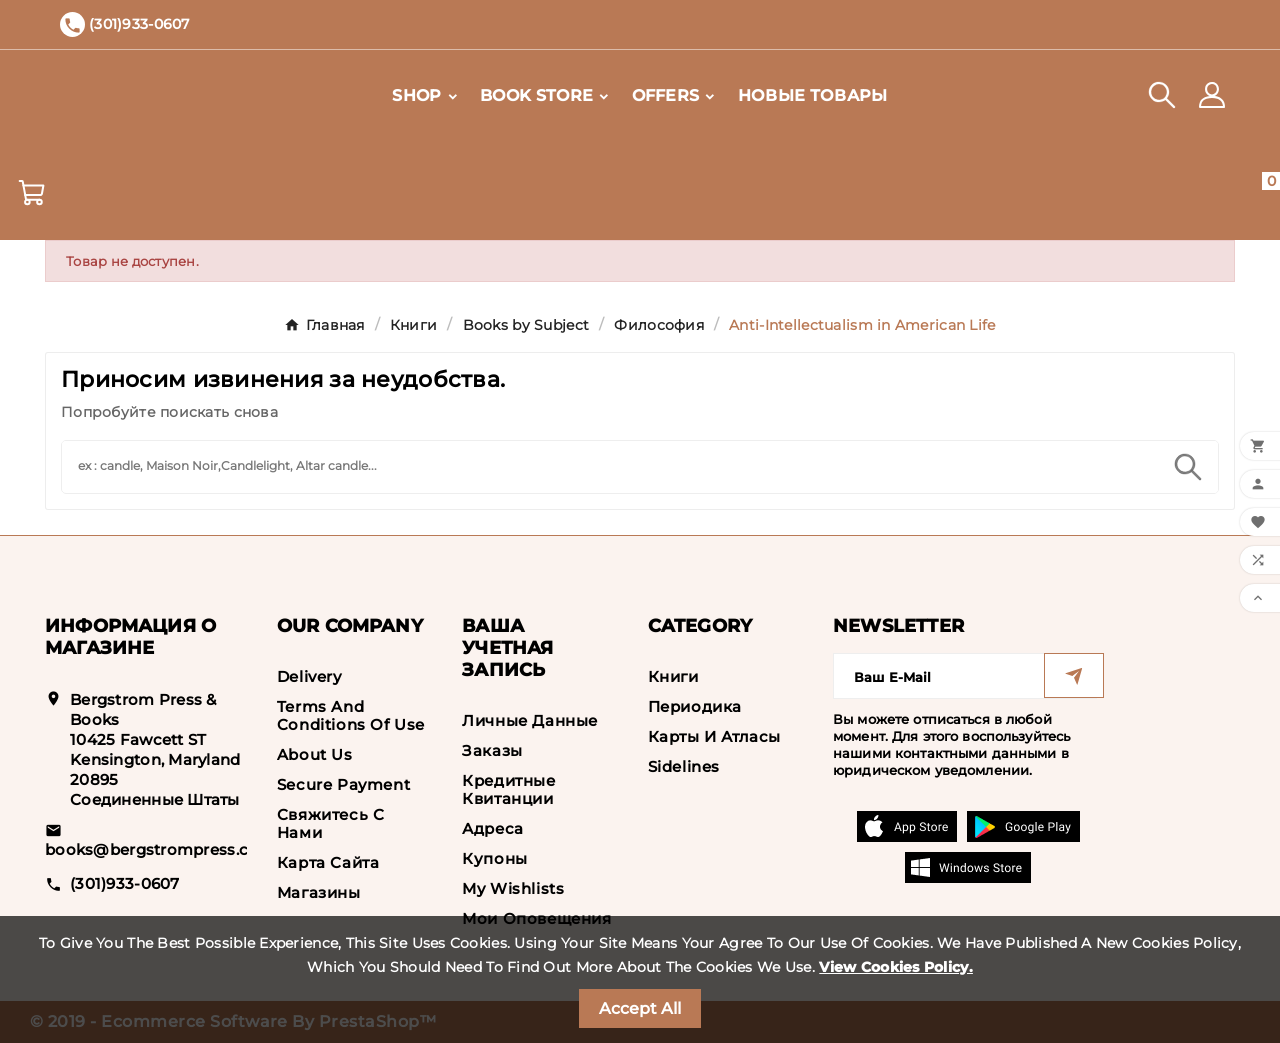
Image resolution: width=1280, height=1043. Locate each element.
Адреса (493, 828)
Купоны (495, 858)
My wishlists (513, 888)
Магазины (319, 892)
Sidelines (684, 766)
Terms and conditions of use (351, 715)
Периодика (695, 706)
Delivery (309, 676)
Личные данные (530, 720)
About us (315, 754)
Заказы (492, 750)
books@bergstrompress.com (160, 849)
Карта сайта (328, 862)
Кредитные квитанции (508, 789)
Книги (673, 676)
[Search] (610, 464)
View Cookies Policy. (896, 967)
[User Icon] (1212, 95)
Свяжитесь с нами (331, 823)
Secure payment (343, 784)
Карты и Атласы (714, 736)
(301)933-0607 (125, 883)
